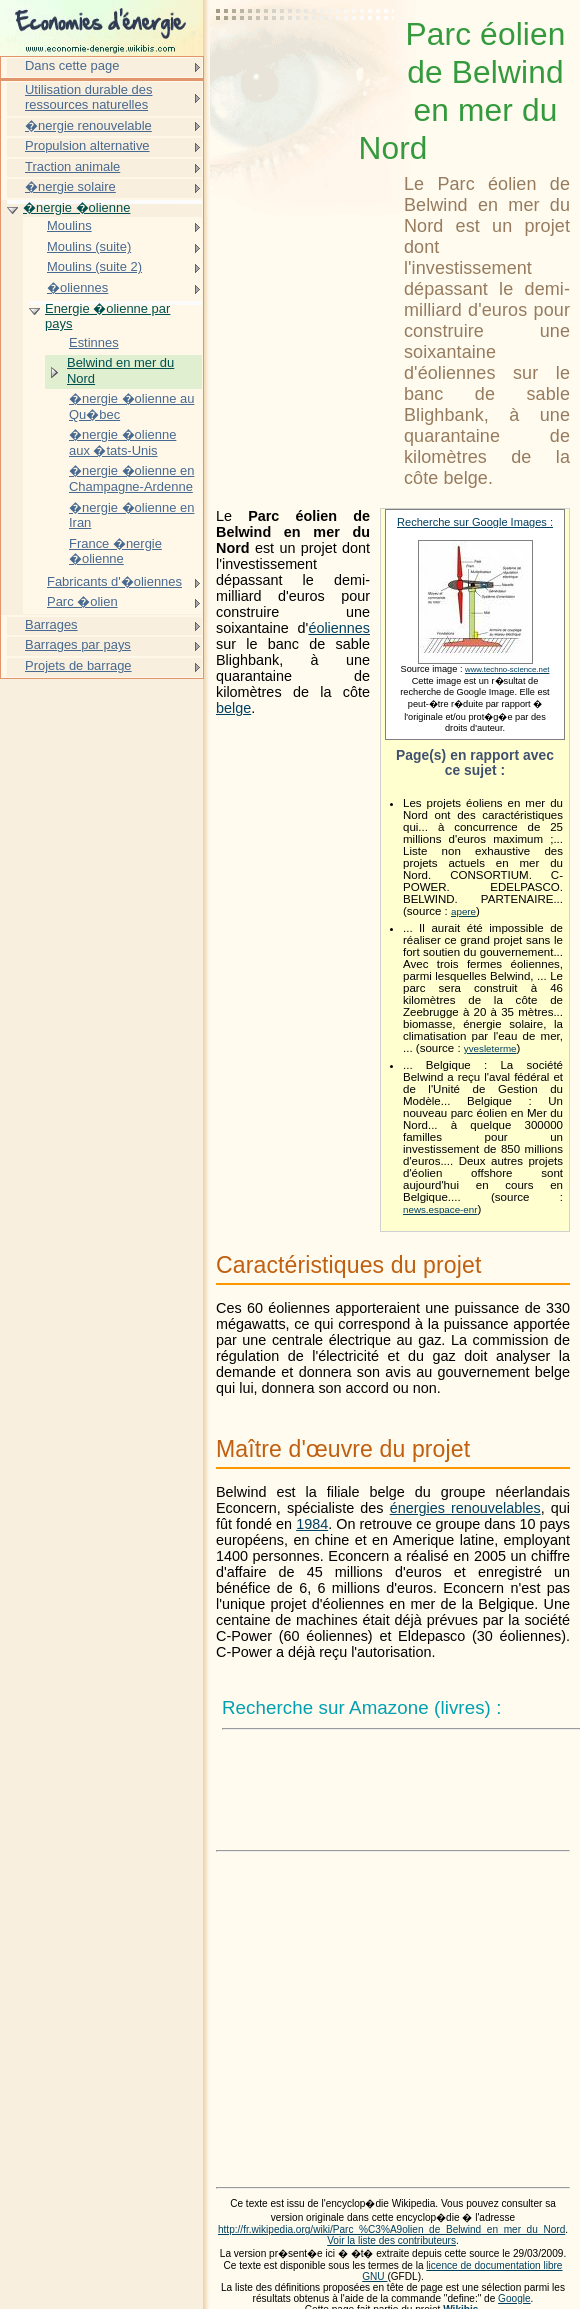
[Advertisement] (306, 65)
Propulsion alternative (87, 145)
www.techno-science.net (507, 669)
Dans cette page (72, 65)
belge (233, 708)
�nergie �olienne (76, 207)
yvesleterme (490, 1048)
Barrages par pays (78, 644)
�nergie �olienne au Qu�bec (131, 406)
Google (514, 2298)
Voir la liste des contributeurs (391, 2240)
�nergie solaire (70, 186)
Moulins (69, 225)
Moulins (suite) (89, 246)
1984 (312, 1524)
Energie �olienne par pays (107, 316)
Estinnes (94, 342)
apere (463, 911)
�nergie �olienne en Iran (131, 515)
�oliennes (77, 287)
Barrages (51, 624)
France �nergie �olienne (115, 551)
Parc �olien (82, 601)
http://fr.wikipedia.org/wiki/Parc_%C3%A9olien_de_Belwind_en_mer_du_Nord (391, 2229)
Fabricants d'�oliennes (114, 581)
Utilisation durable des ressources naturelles (88, 97)
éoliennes (339, 628)
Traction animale (72, 166)
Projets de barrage (78, 665)
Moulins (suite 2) (94, 266)
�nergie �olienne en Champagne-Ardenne (131, 478)
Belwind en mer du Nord (120, 370)
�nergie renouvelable (88, 125)
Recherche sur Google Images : (475, 522)
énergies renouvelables (465, 1508)
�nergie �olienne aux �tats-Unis (122, 442)
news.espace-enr (440, 1209)
